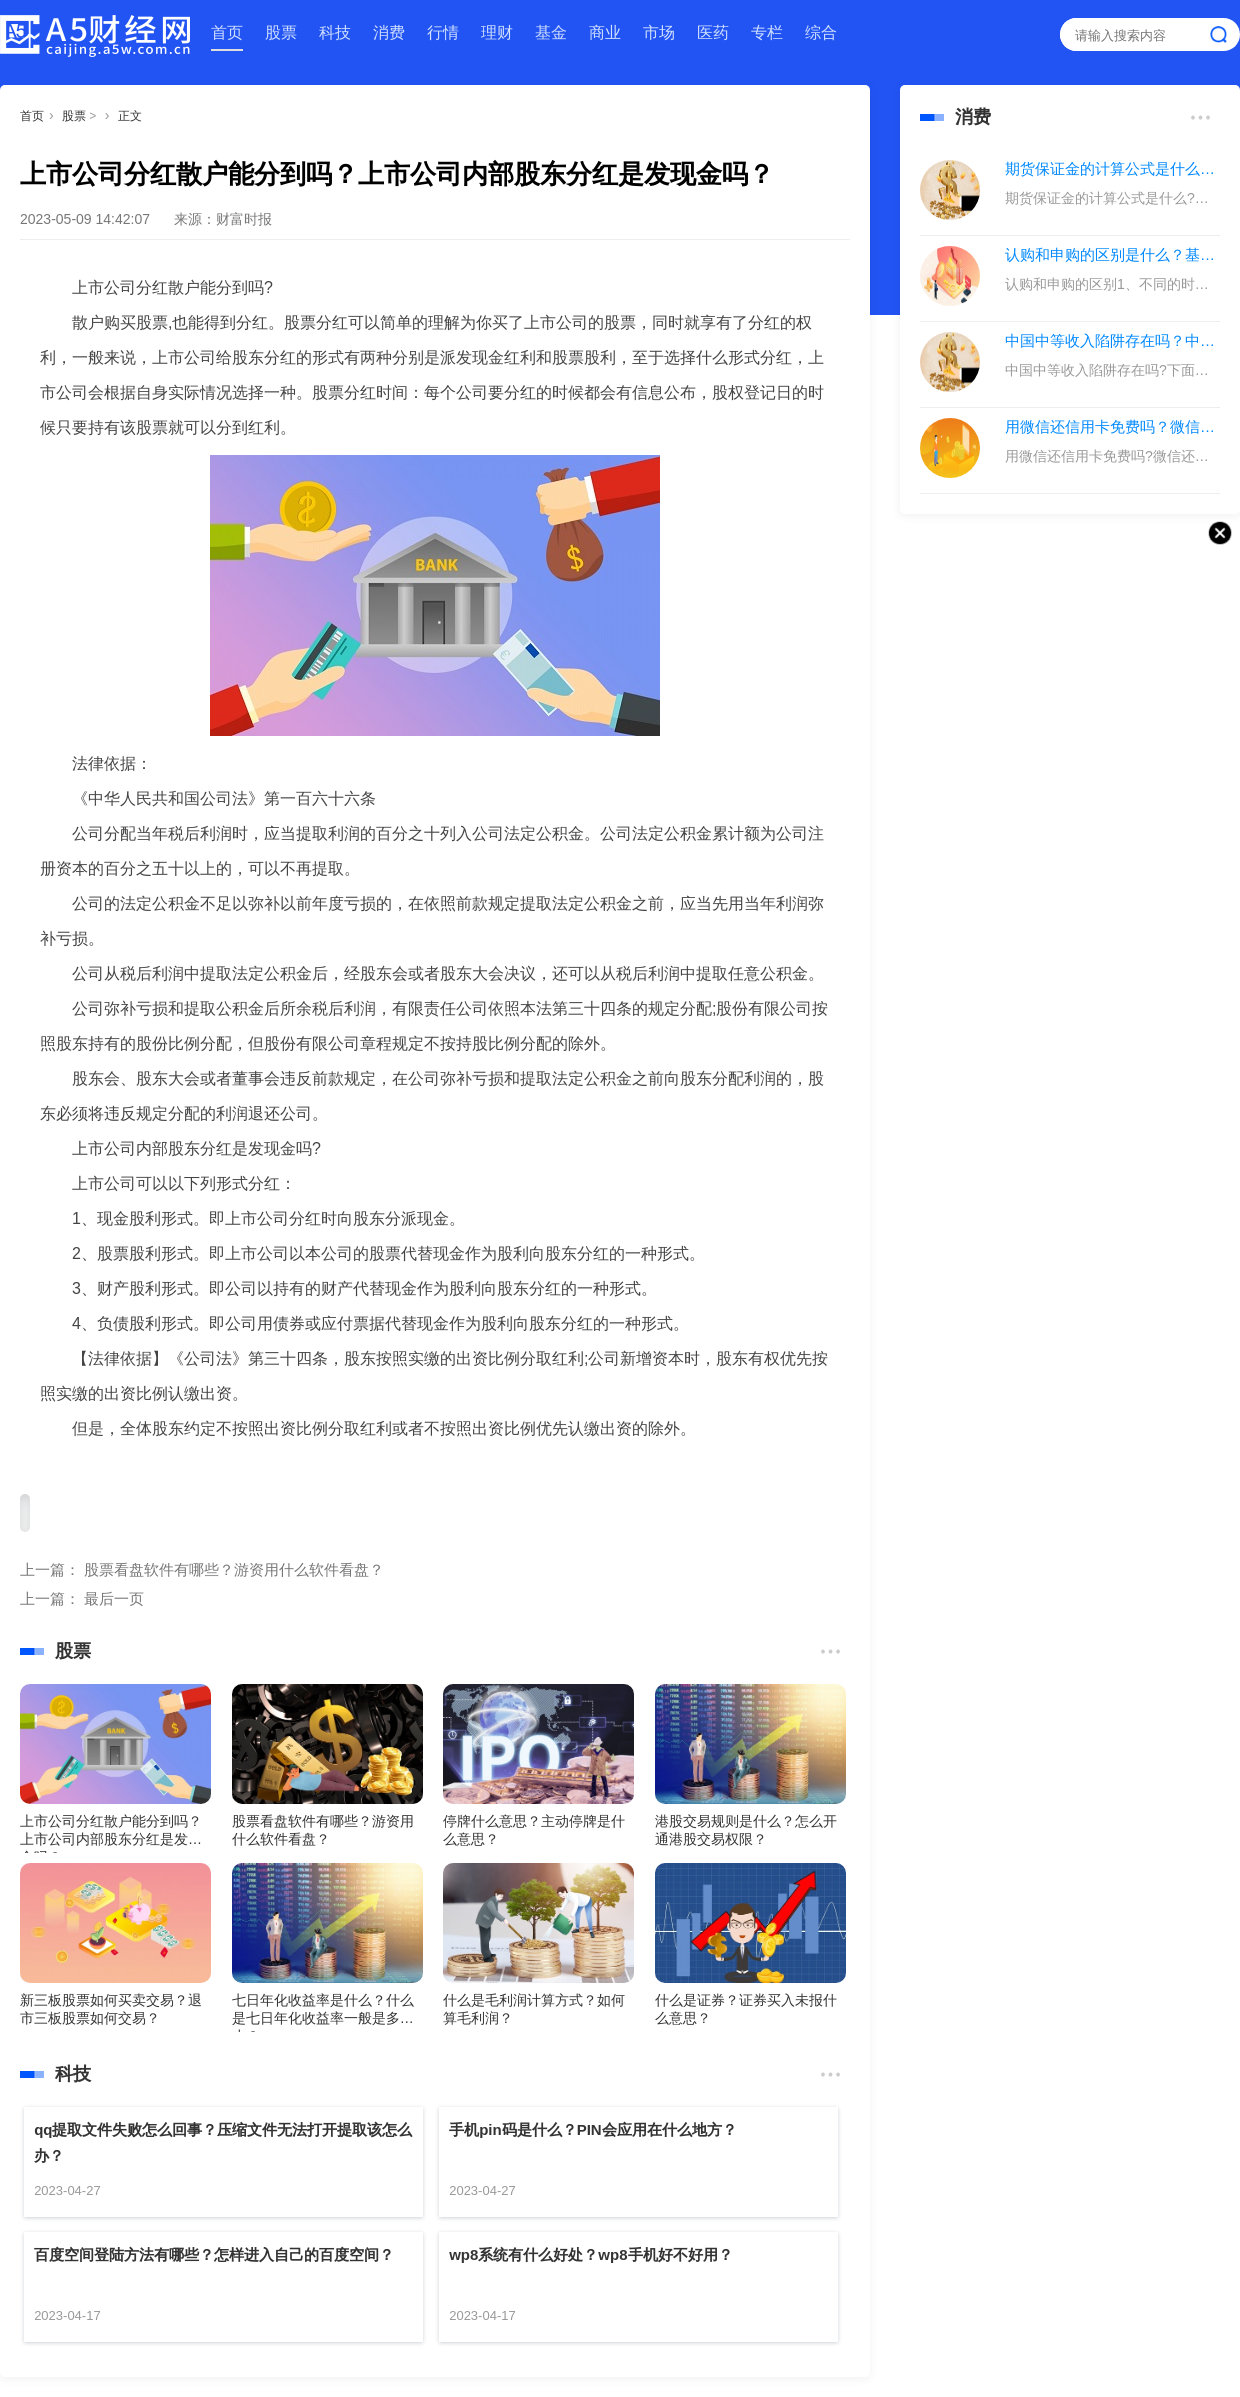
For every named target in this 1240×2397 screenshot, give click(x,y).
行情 (443, 32)
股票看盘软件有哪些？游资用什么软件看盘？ (234, 1569)
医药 (713, 32)
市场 (659, 32)
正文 (130, 116)
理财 (497, 32)
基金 (551, 32)
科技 (335, 32)
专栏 (767, 32)
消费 (389, 32)
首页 (227, 32)
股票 (281, 32)
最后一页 (114, 1598)
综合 (821, 32)
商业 (605, 32)
